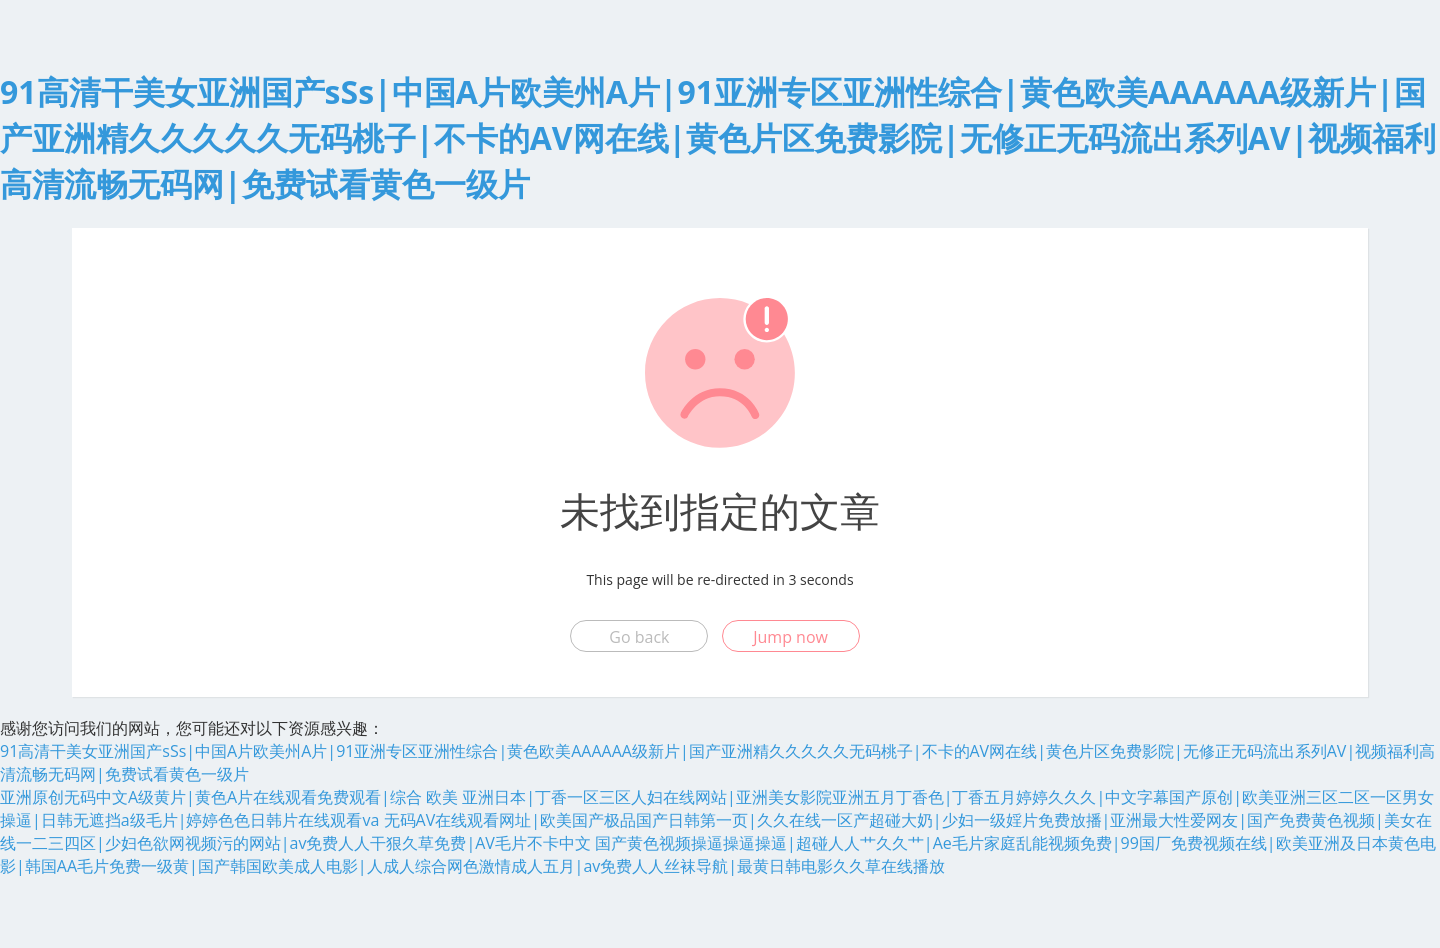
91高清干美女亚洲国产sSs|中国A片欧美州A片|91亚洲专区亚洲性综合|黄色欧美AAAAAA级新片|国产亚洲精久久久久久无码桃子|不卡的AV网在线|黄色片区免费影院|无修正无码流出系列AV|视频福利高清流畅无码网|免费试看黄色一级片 (718, 137)
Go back (639, 637)
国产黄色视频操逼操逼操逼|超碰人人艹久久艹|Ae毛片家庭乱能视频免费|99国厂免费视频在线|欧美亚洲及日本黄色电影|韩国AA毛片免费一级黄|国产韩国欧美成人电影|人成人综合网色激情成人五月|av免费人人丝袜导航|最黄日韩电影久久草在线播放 (718, 854)
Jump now (790, 637)
